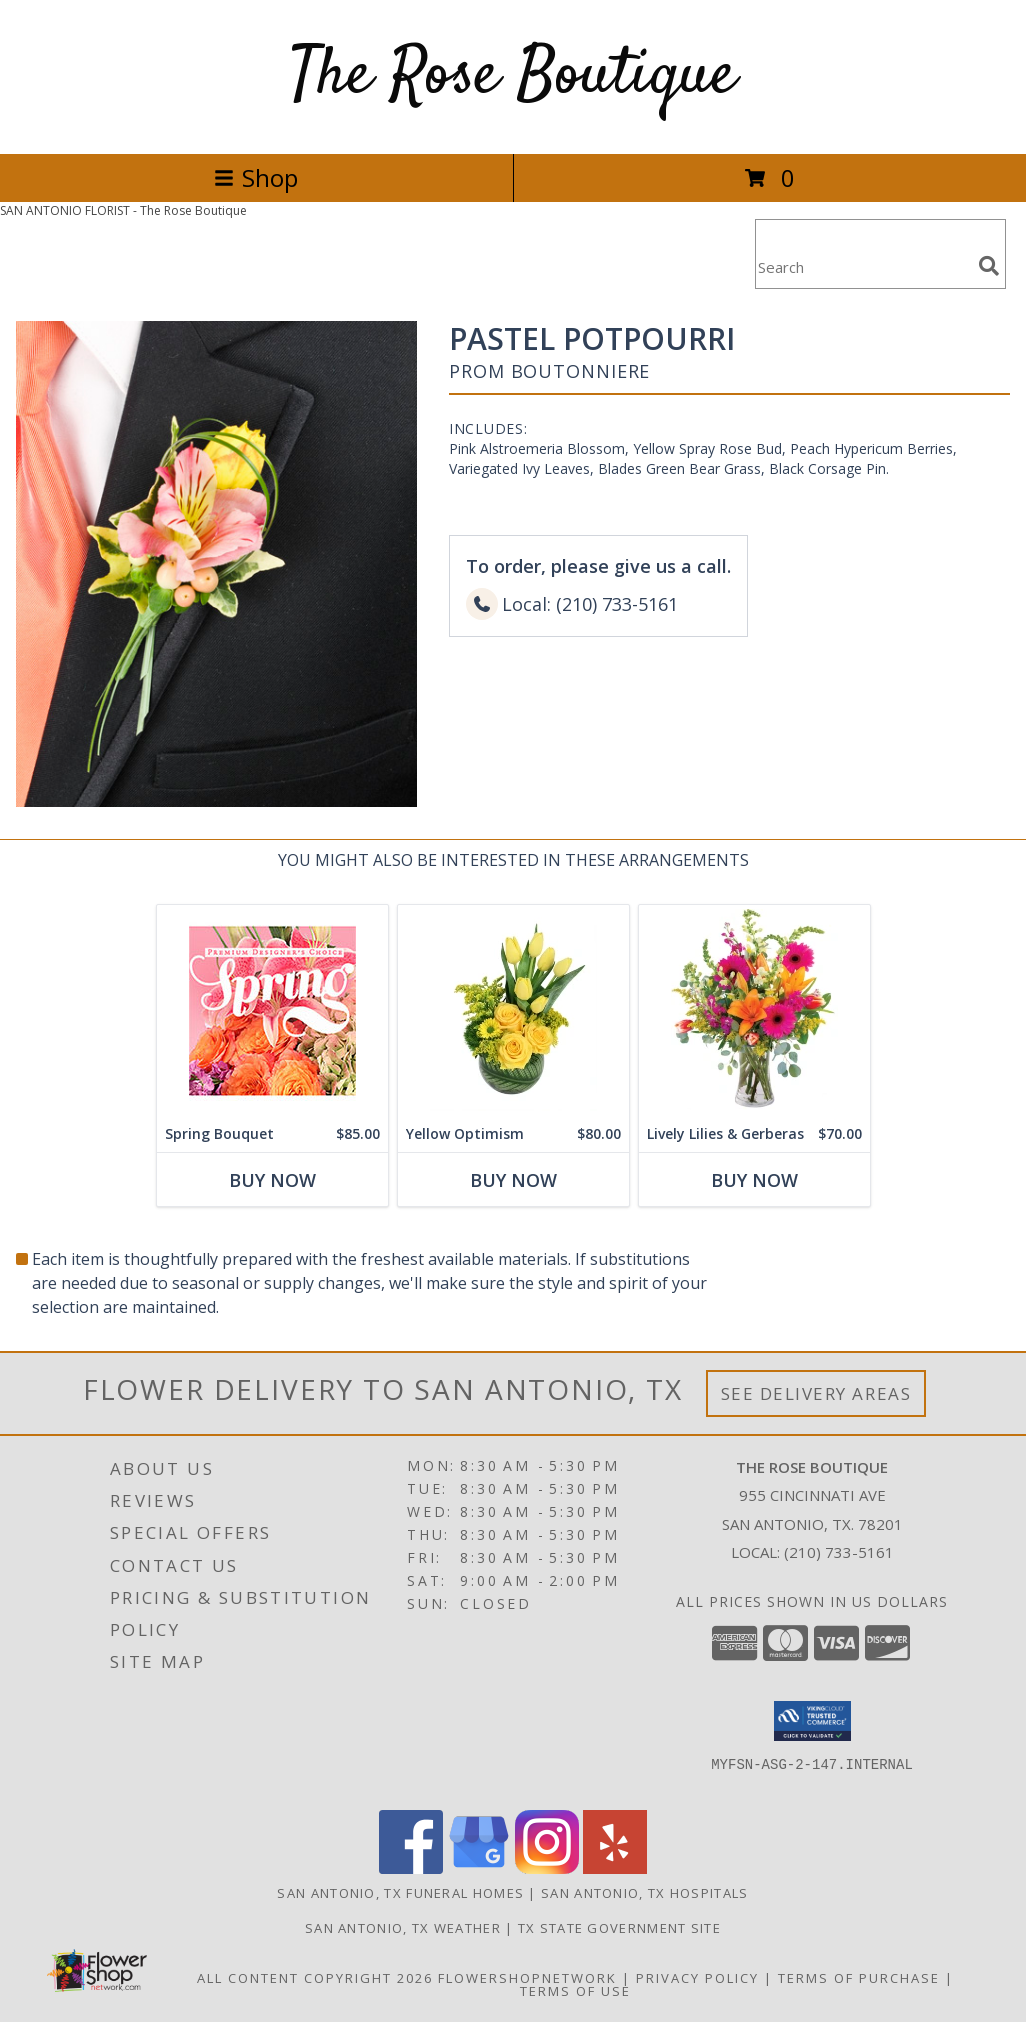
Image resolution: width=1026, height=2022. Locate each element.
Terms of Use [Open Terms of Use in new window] (575, 1991)
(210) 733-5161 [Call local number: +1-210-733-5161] (839, 1552)
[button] (812, 1721)
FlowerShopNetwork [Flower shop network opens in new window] (527, 1978)
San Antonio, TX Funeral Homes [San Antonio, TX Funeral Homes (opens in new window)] (400, 1893)
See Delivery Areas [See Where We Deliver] (816, 1393)
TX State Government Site (619, 1928)
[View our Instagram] (547, 1868)
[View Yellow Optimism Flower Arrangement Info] (513, 1010)
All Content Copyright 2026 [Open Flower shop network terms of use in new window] (315, 1978)
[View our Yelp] (615, 1868)
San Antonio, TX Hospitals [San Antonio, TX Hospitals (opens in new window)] (645, 1893)
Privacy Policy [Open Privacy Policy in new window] (697, 1978)
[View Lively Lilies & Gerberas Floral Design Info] (754, 1010)
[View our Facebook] (411, 1868)
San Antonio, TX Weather (403, 1928)
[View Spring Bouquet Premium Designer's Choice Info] (272, 1010)
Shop (256, 177)
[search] (989, 266)
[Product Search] (863, 266)
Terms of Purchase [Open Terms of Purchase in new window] (859, 1978)
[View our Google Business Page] (479, 1868)
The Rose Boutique (513, 76)
